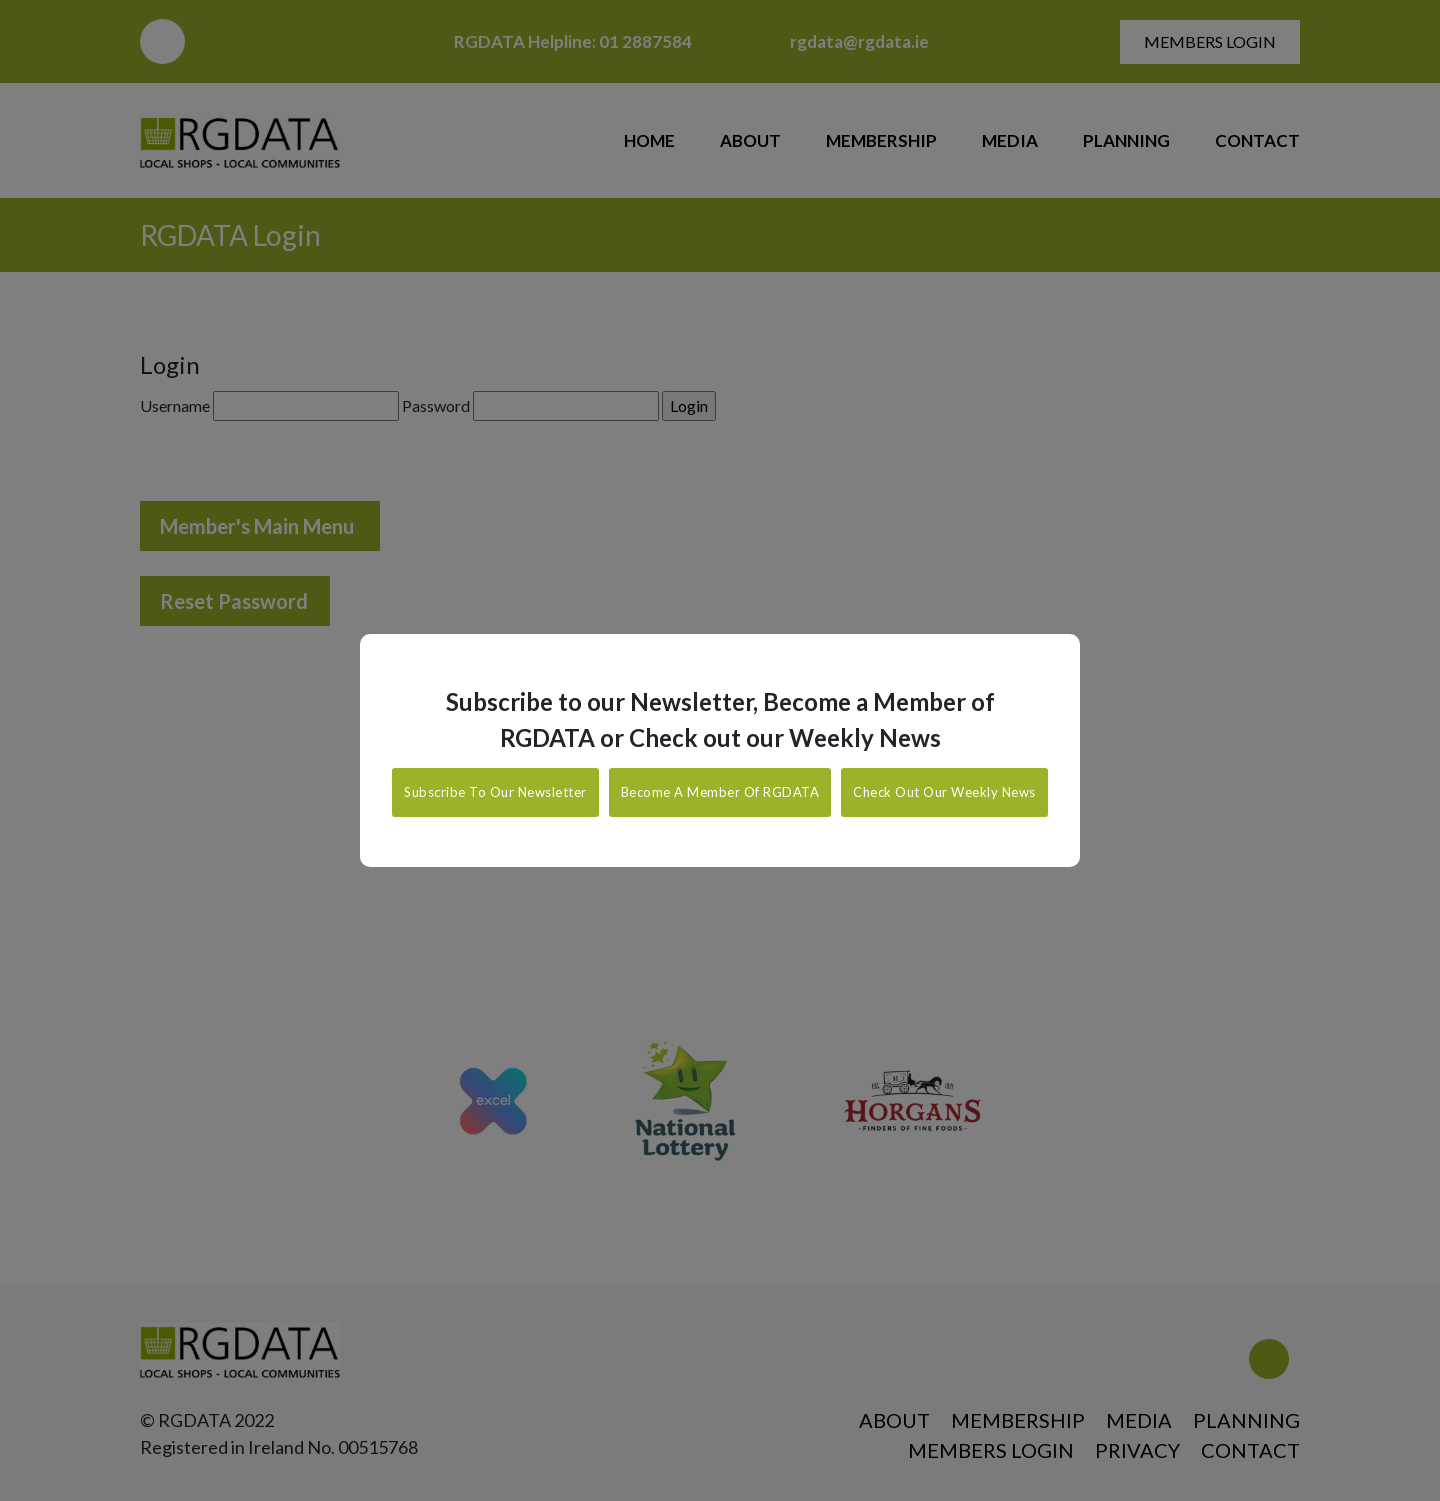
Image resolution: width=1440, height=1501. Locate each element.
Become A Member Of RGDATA (720, 792)
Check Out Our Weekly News (944, 792)
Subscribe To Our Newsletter (495, 792)
